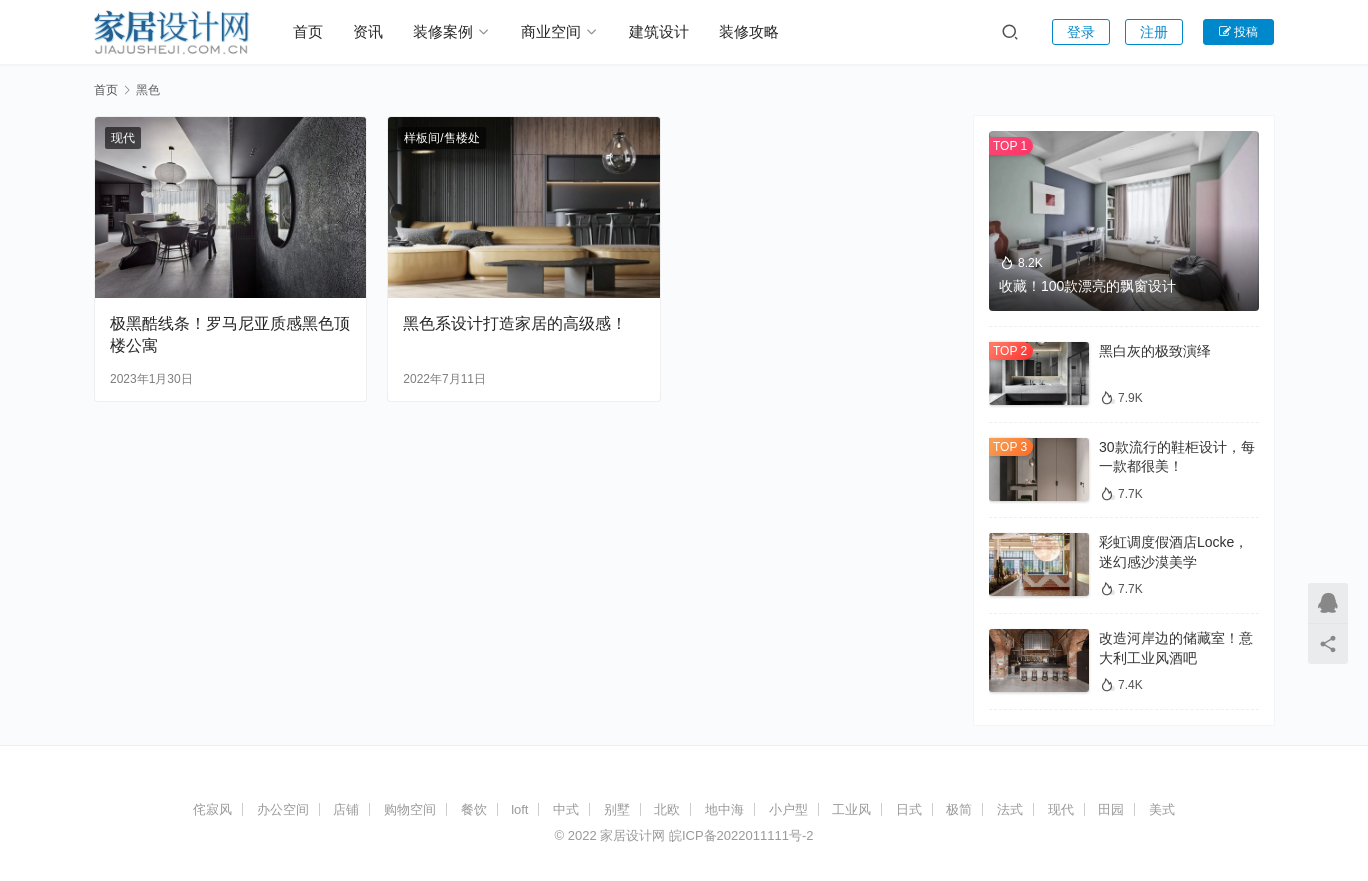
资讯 (368, 31)
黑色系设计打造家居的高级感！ (515, 323)
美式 (1162, 809)
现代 (123, 138)
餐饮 (474, 809)
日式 (909, 809)
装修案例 (443, 31)
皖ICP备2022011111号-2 (741, 835)
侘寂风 (212, 809)
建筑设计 (659, 31)
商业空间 (551, 31)
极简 (959, 809)
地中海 (724, 809)
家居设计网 (632, 835)
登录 (1081, 32)
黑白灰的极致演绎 (1155, 351)
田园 (1111, 809)
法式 (1010, 809)
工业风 (851, 809)
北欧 (667, 809)
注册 (1154, 32)
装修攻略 (749, 31)
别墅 (617, 809)
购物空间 (410, 809)
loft (519, 809)
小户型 (788, 809)
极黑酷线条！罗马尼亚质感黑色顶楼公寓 (230, 334)
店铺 (346, 809)
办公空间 (283, 809)
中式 (566, 809)
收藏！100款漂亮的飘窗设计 (1087, 286)
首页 (308, 31)
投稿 (1238, 32)
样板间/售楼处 (441, 138)
